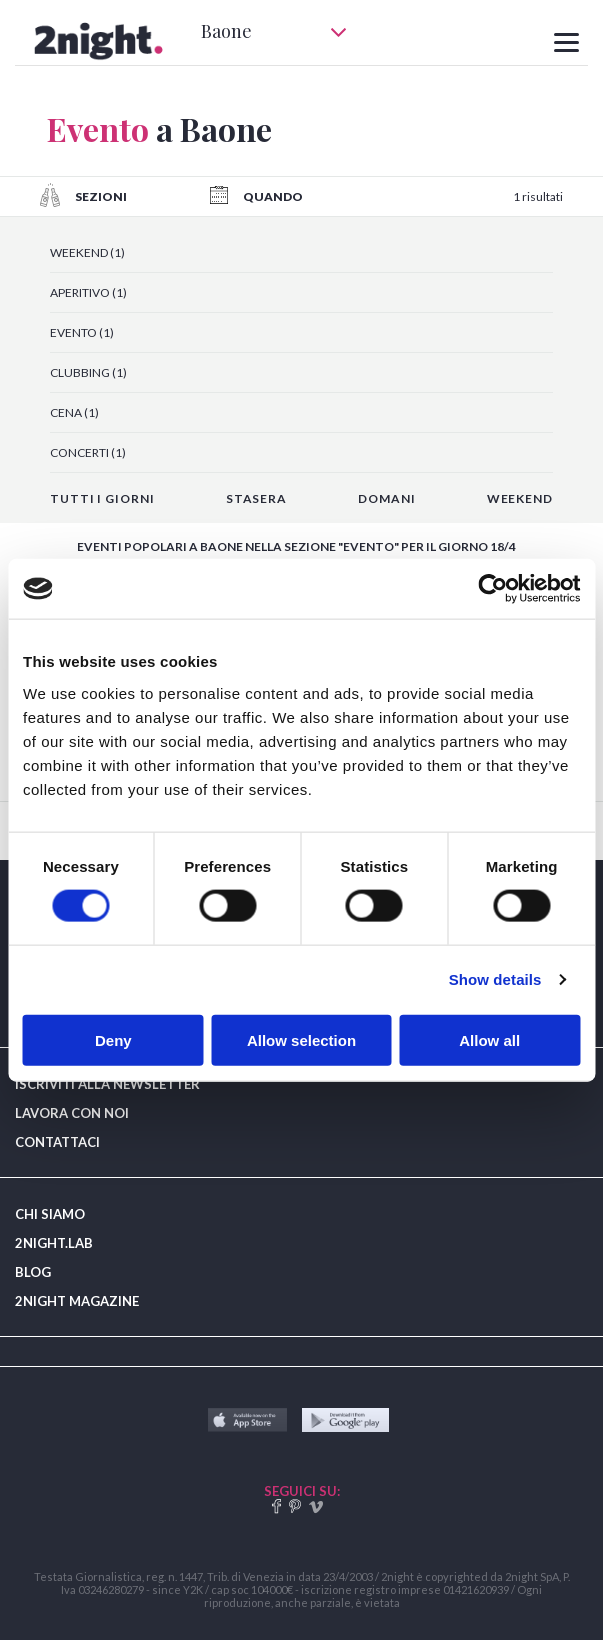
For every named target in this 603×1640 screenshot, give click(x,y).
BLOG (33, 1272)
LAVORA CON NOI (72, 1113)
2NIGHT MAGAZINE (77, 1301)
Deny (113, 1039)
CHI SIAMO (50, 1214)
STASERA (256, 498)
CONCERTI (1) (88, 452)
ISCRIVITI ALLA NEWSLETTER (107, 1084)
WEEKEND (520, 498)
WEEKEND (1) (87, 252)
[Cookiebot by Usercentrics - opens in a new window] (492, 589)
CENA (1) (74, 412)
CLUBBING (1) (88, 372)
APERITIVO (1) (88, 292)
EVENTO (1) (82, 332)
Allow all (489, 1039)
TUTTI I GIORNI (102, 498)
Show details (495, 979)
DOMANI (386, 498)
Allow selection (301, 1039)
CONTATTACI (57, 1142)
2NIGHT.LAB (54, 1243)
